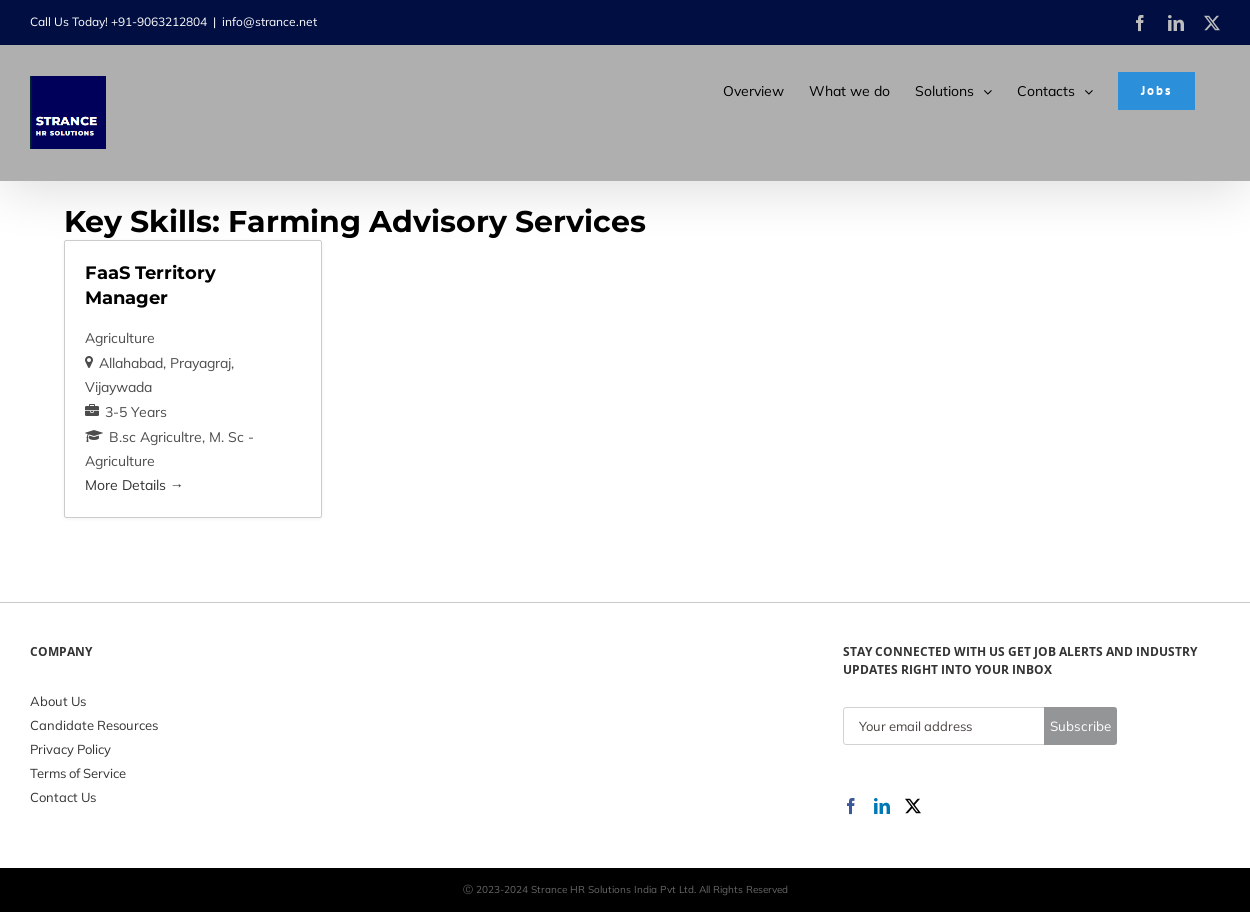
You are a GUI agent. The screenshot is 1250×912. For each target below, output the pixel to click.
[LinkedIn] (882, 806)
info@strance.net (269, 21)
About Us (58, 701)
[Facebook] (851, 806)
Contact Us (63, 797)
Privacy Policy (70, 749)
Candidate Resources (94, 725)
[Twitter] (913, 806)
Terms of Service (78, 773)
